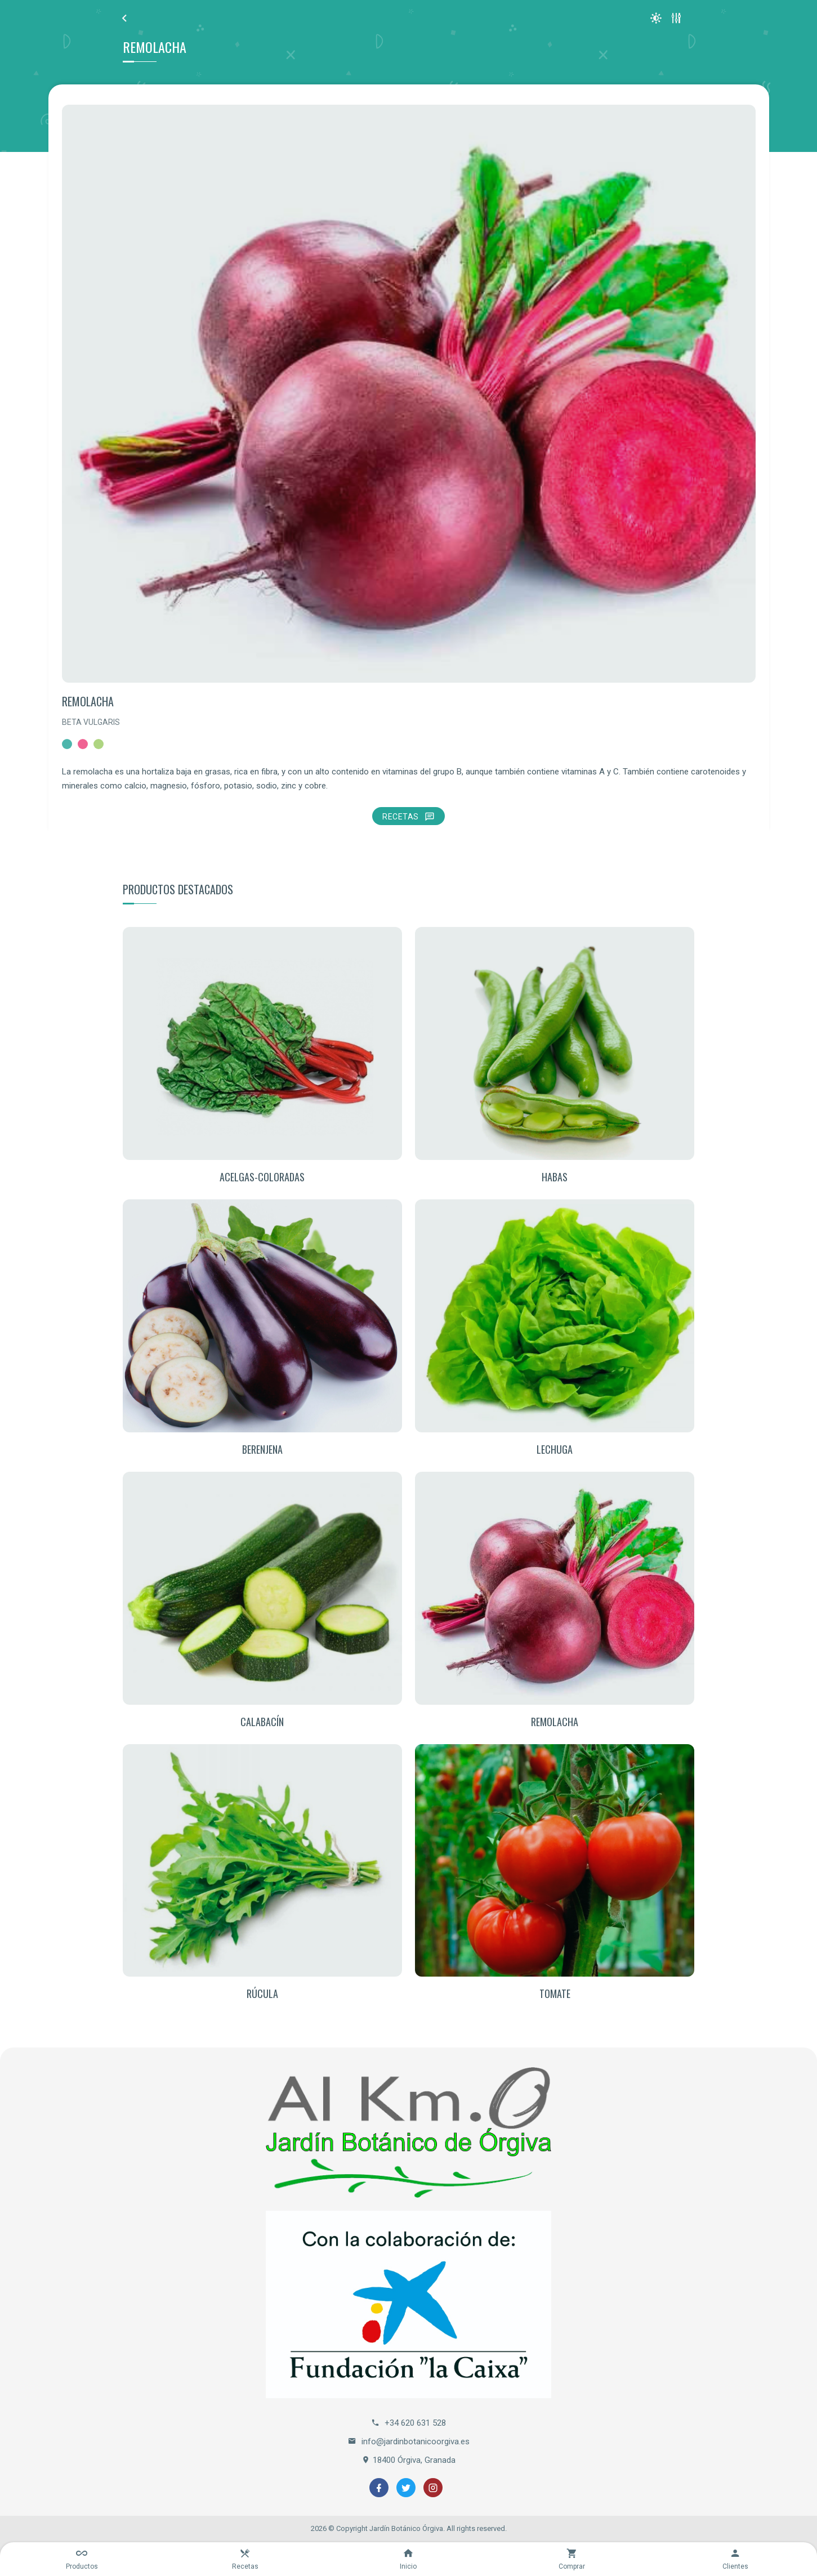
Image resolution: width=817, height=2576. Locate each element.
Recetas (408, 816)
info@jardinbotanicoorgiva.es (409, 2441)
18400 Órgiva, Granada (408, 2460)
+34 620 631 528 (408, 2423)
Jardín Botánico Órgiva (406, 2528)
